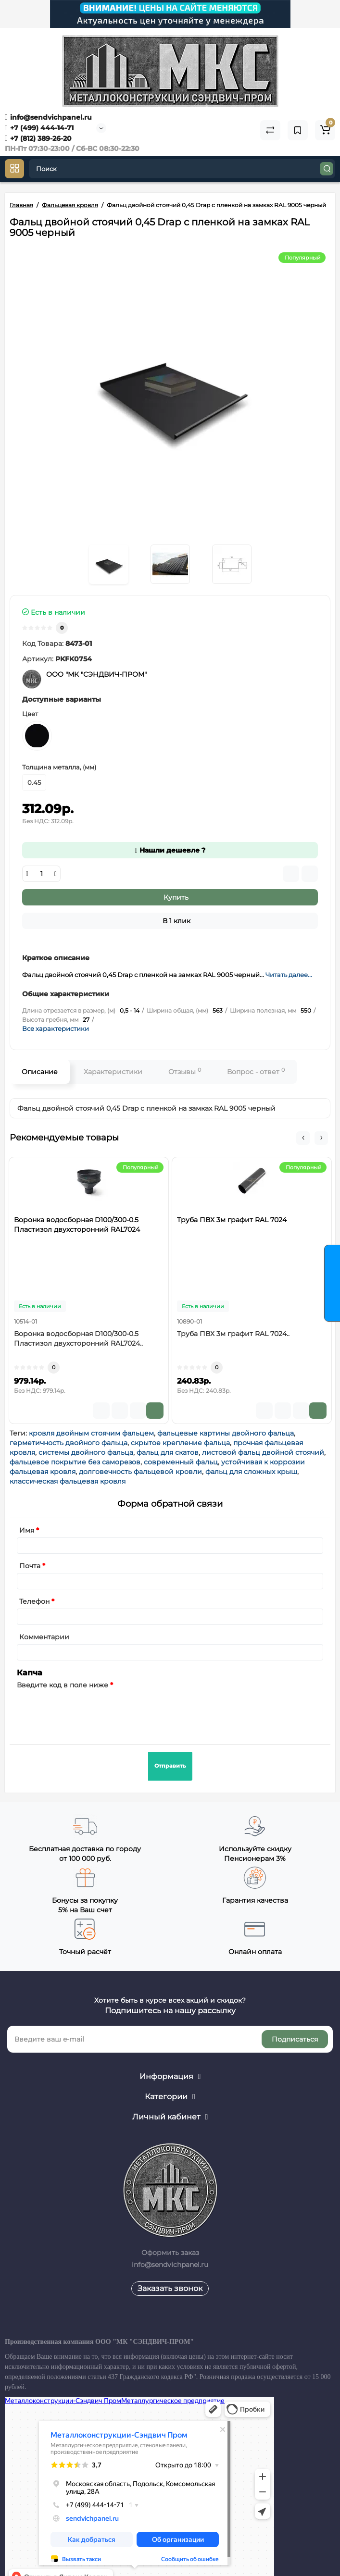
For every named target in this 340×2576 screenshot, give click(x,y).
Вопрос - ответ (256, 1071)
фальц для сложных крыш (251, 1471)
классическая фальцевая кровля (68, 1481)
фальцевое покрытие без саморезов (75, 1462)
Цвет (30, 714)
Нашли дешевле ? (170, 850)
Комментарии (44, 1637)
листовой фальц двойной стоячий (263, 1452)
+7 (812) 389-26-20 (38, 138)
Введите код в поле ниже (62, 1685)
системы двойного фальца (85, 1452)
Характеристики (113, 1071)
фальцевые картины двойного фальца (225, 1433)
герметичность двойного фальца (68, 1442)
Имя (26, 1530)
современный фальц (181, 1462)
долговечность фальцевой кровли (140, 1471)
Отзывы (184, 1071)
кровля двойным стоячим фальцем (91, 1433)
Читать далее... (288, 974)
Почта (29, 1565)
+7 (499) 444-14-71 (39, 128)
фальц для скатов (168, 1452)
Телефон (34, 1601)
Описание (40, 1071)
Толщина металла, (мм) (59, 767)
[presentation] (90, 1711)
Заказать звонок (170, 2288)
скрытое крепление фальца (180, 1442)
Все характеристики (55, 1028)
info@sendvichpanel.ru (48, 117)
